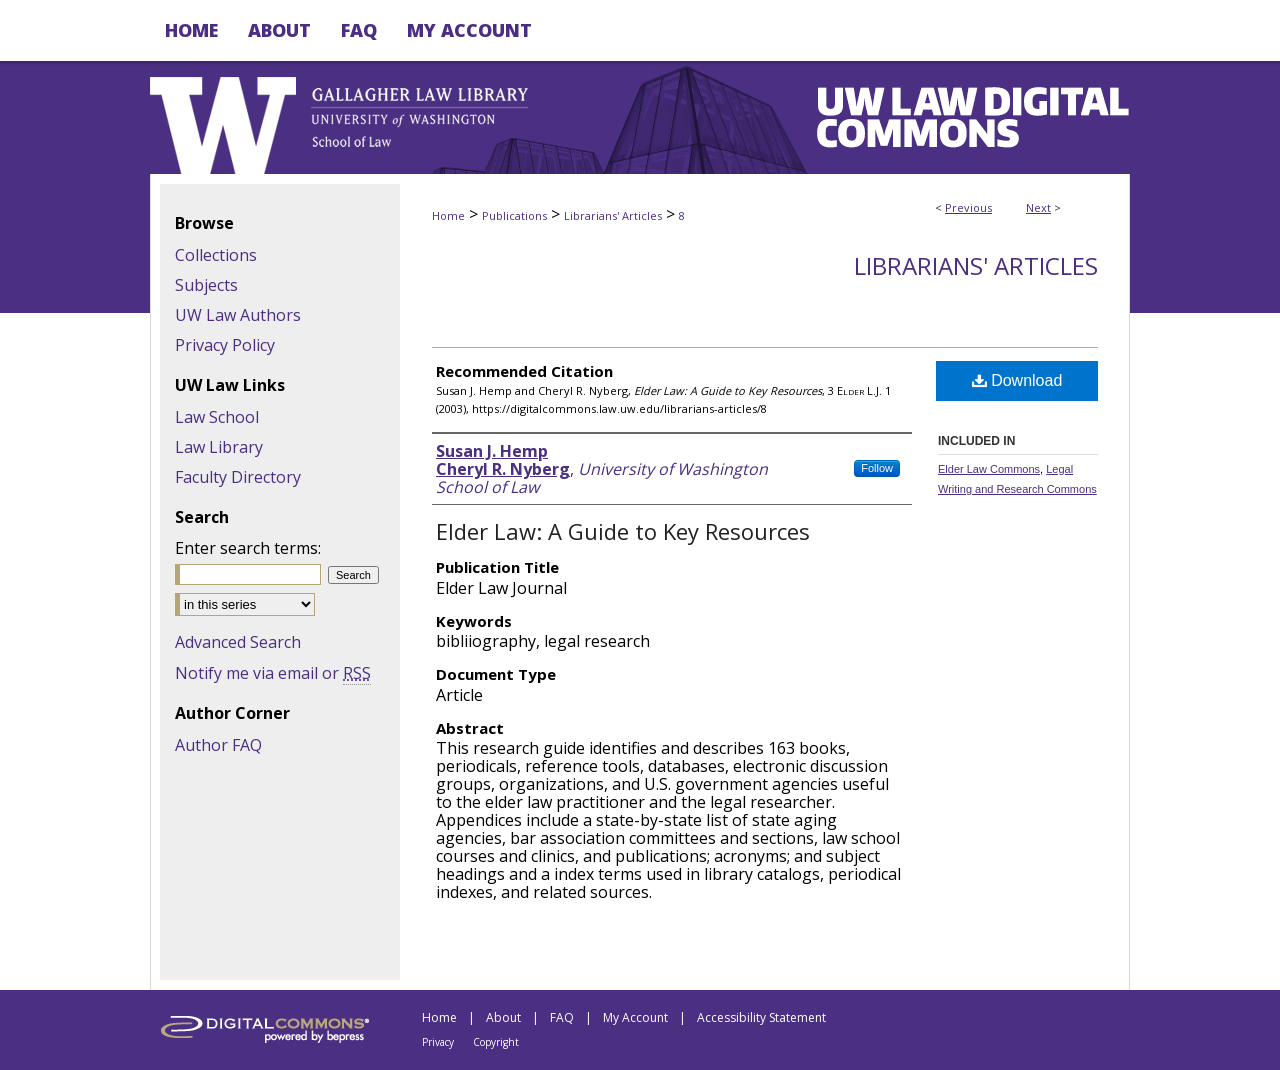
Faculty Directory (238, 477)
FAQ (562, 1017)
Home (448, 215)
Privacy (438, 1042)
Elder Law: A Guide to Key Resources (623, 531)
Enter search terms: (248, 548)
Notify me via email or (273, 673)
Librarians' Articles (613, 215)
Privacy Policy (225, 345)
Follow (877, 468)
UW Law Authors (238, 315)
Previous (968, 207)
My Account (635, 1017)
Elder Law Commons (989, 469)
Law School (217, 417)
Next (1038, 207)
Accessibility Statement (761, 1017)
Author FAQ (218, 745)
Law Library (219, 447)
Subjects (206, 285)
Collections (216, 255)
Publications (514, 215)
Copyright (496, 1042)
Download (1017, 380)
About (503, 1017)
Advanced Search (238, 642)
